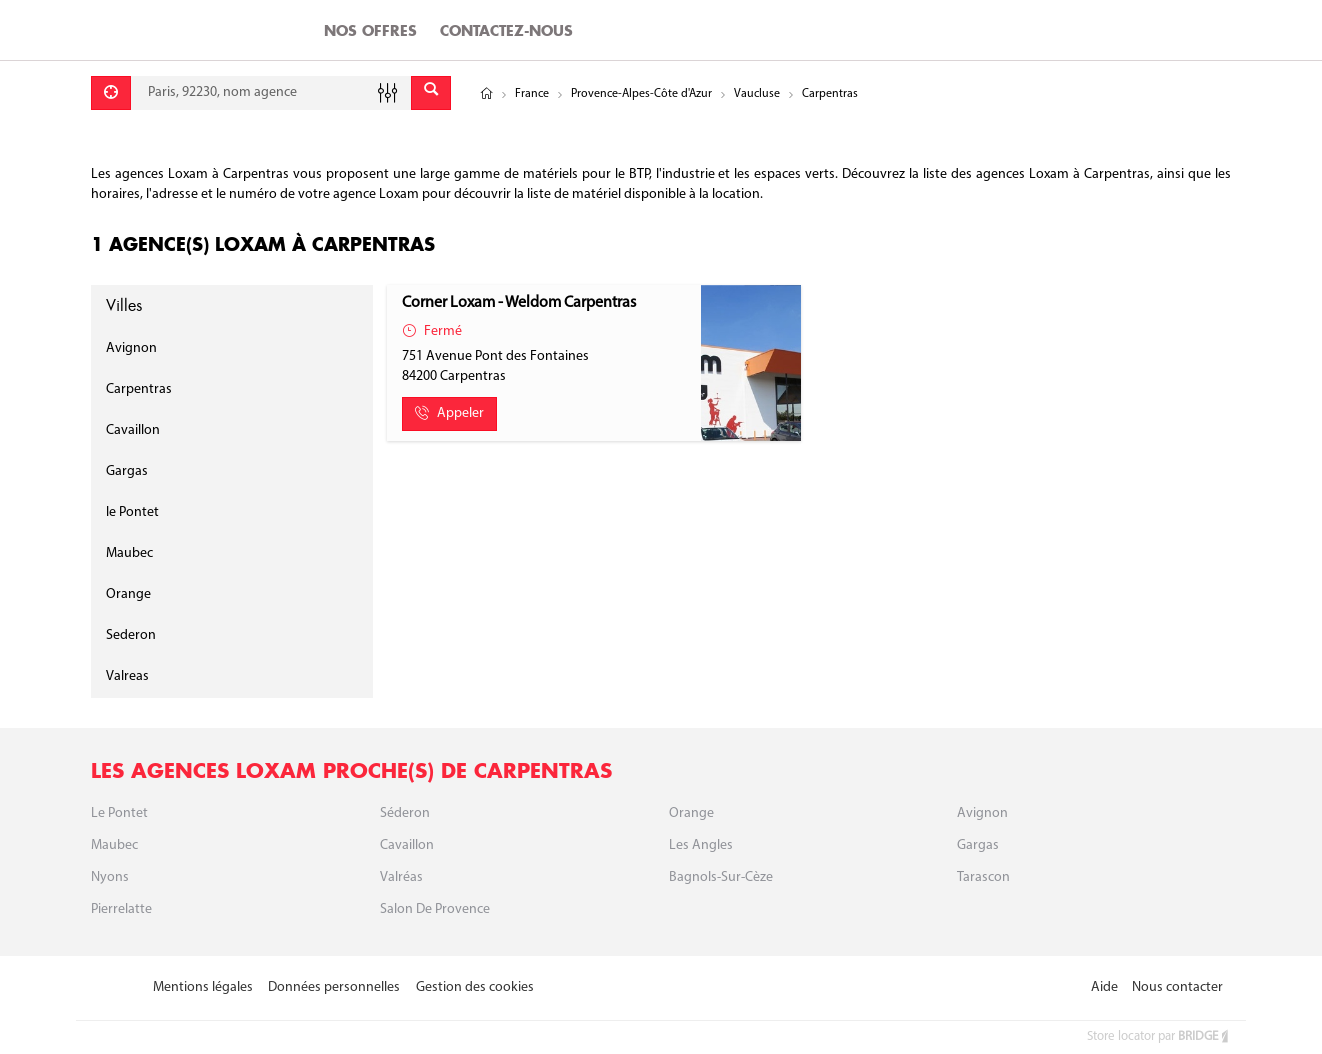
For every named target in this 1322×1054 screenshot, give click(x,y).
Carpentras (139, 389)
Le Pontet (119, 813)
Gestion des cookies (475, 987)
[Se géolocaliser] (111, 93)
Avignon (131, 348)
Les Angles (701, 845)
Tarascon (983, 877)
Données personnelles (334, 987)
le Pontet (132, 512)
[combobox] (271, 93)
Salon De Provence (435, 909)
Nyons (110, 877)
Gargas (127, 471)
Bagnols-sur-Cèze (721, 877)
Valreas (127, 676)
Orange (128, 594)
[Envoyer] (431, 93)
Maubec (129, 553)
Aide (1104, 987)
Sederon (131, 635)
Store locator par (1159, 1036)
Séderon (405, 813)
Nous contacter (1177, 987)
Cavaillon (133, 430)
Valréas (401, 877)
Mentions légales (203, 987)
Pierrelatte (121, 909)
